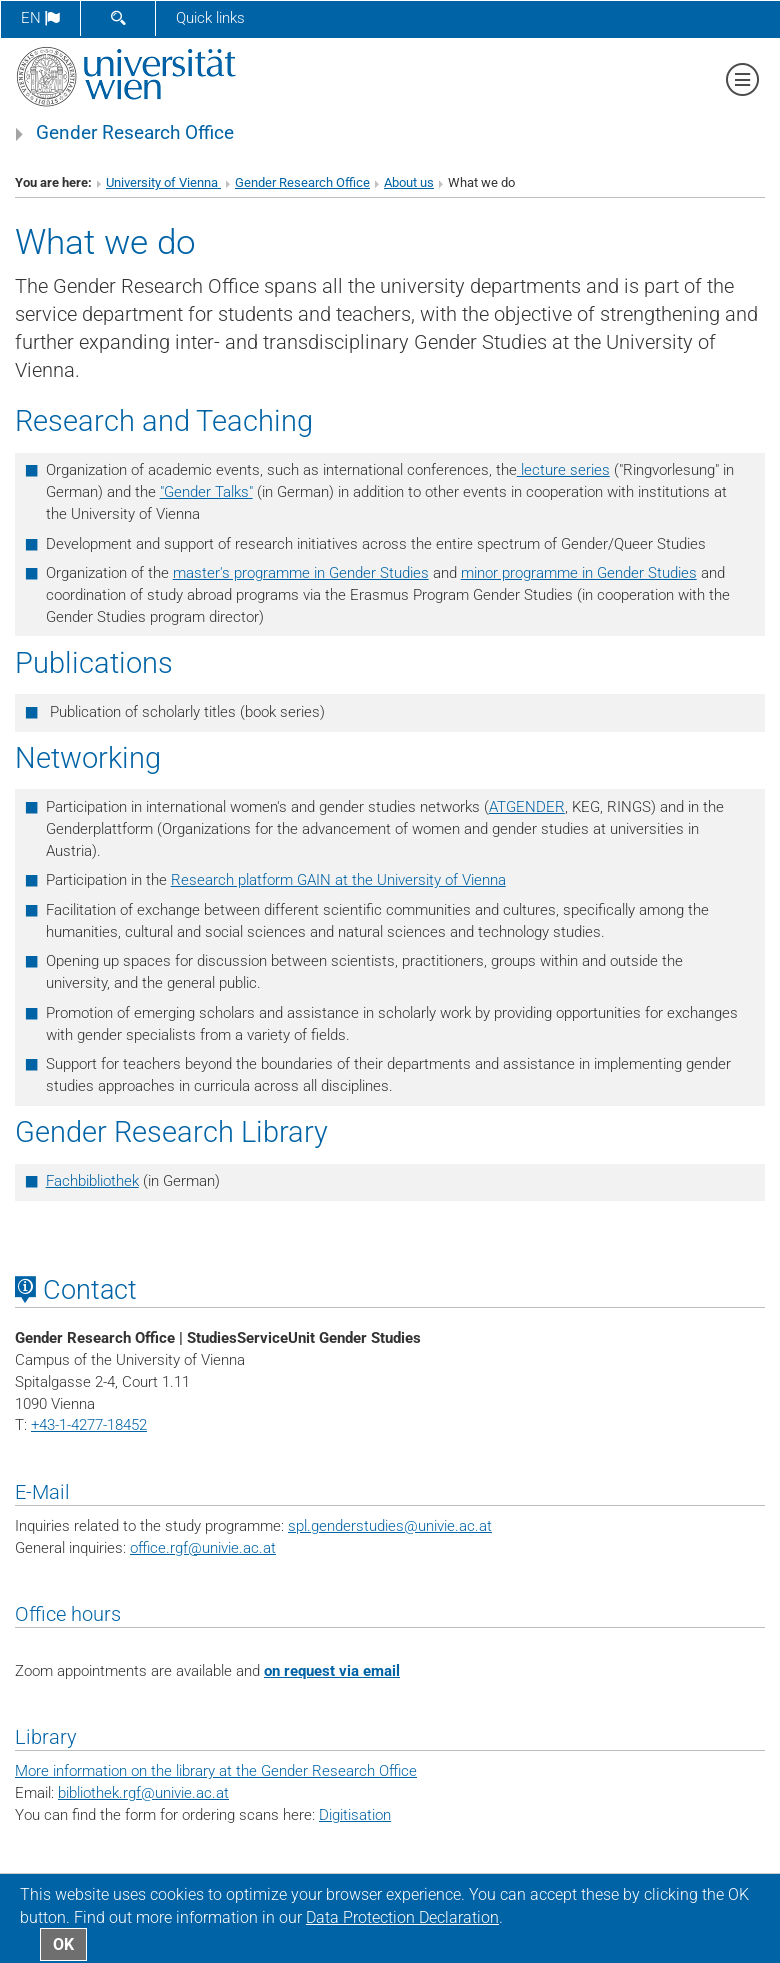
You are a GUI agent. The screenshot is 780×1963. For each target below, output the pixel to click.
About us (409, 182)
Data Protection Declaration (402, 1917)
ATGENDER (527, 807)
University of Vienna (163, 182)
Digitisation (355, 1815)
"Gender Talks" (206, 492)
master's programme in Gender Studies (301, 573)
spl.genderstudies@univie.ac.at (390, 1526)
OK (63, 1944)
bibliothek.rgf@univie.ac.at (143, 1793)
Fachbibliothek (92, 1181)
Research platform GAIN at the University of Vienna (338, 880)
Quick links (210, 18)
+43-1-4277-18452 (89, 1425)
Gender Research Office (135, 133)
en (40, 18)
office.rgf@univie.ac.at (203, 1548)
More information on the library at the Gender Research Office (216, 1771)
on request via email (332, 1671)
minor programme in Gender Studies (579, 573)
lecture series (563, 470)
